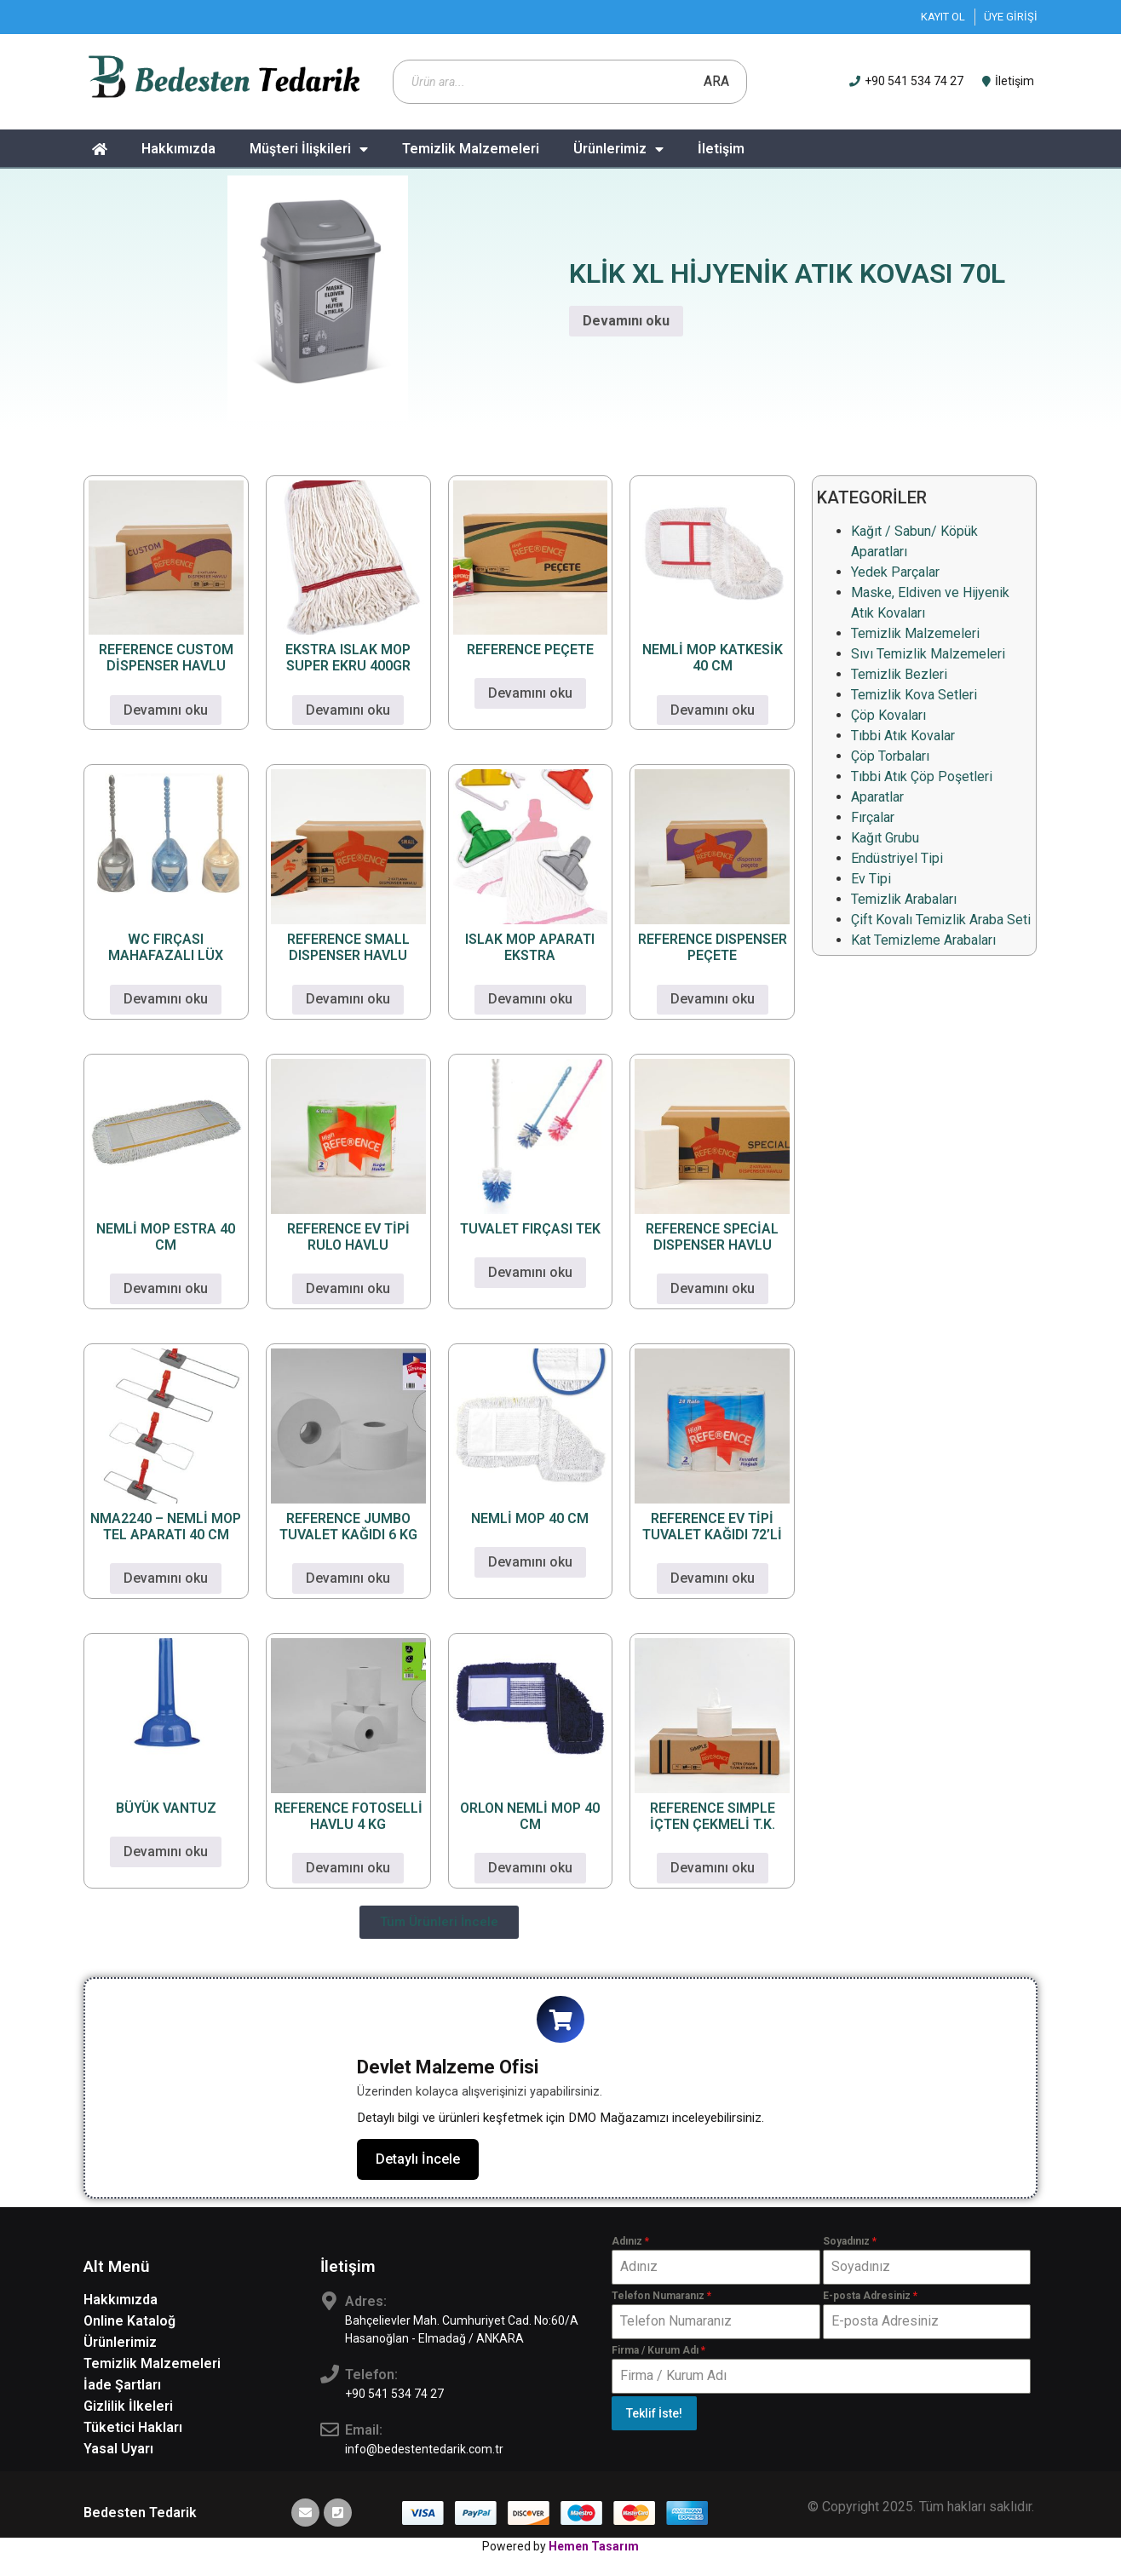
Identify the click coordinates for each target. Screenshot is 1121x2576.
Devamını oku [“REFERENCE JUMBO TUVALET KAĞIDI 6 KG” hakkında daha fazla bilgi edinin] (348, 1578)
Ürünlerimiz (618, 149)
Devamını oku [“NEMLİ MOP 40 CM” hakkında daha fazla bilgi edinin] (530, 1562)
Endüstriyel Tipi (897, 858)
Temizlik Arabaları (904, 899)
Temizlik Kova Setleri (914, 695)
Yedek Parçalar (895, 572)
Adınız (630, 2245)
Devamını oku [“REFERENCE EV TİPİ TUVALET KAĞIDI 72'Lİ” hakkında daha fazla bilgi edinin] (712, 1578)
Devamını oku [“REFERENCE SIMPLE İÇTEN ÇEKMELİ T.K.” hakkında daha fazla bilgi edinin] (712, 1868)
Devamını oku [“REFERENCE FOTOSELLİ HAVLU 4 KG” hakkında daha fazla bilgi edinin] (348, 1868)
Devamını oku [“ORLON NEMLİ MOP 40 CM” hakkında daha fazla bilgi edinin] (530, 1868)
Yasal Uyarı (118, 2452)
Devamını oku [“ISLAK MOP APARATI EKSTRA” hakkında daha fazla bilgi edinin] (530, 999)
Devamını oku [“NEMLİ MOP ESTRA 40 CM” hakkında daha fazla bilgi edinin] (166, 1288)
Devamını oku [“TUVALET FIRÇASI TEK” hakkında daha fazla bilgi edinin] (530, 1272)
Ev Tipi (871, 879)
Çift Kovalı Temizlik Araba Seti (941, 919)
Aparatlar (877, 797)
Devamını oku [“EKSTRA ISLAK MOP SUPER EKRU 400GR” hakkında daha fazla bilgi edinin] (348, 710)
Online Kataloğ (129, 2324)
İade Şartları (122, 2388)
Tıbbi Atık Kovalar (903, 735)
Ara (716, 81)
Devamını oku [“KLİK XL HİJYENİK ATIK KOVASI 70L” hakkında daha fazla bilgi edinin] (626, 321)
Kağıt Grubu (885, 838)
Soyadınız (850, 2245)
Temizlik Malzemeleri (470, 149)
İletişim (721, 149)
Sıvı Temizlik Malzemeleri (928, 654)
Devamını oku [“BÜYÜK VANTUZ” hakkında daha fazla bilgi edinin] (166, 1851)
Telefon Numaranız (661, 2299)
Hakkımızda (178, 149)
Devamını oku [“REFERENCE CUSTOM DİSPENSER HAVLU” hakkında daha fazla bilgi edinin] (166, 710)
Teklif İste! (654, 2417)
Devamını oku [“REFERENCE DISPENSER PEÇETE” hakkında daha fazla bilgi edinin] (712, 999)
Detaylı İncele (418, 2162)
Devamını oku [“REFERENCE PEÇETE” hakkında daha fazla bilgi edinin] (530, 693)
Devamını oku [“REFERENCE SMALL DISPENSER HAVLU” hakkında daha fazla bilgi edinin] (348, 999)
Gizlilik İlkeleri (128, 2409)
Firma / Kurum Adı (658, 2354)
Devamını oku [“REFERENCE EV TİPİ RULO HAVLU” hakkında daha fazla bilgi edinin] (348, 1288)
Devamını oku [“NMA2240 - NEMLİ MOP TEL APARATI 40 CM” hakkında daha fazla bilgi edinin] (166, 1578)
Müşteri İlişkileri (309, 149)
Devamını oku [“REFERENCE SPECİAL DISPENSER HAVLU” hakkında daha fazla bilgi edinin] (712, 1288)
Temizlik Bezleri (899, 674)
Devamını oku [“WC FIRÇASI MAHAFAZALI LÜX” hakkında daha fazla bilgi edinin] (166, 999)
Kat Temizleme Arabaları (923, 940)
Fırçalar (872, 817)
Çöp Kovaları (888, 715)
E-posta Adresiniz (870, 2299)
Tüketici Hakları (132, 2431)
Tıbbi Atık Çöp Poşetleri (921, 776)
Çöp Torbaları (890, 756)
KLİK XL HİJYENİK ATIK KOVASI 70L (787, 273)
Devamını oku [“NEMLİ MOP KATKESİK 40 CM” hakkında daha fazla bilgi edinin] (712, 710)
